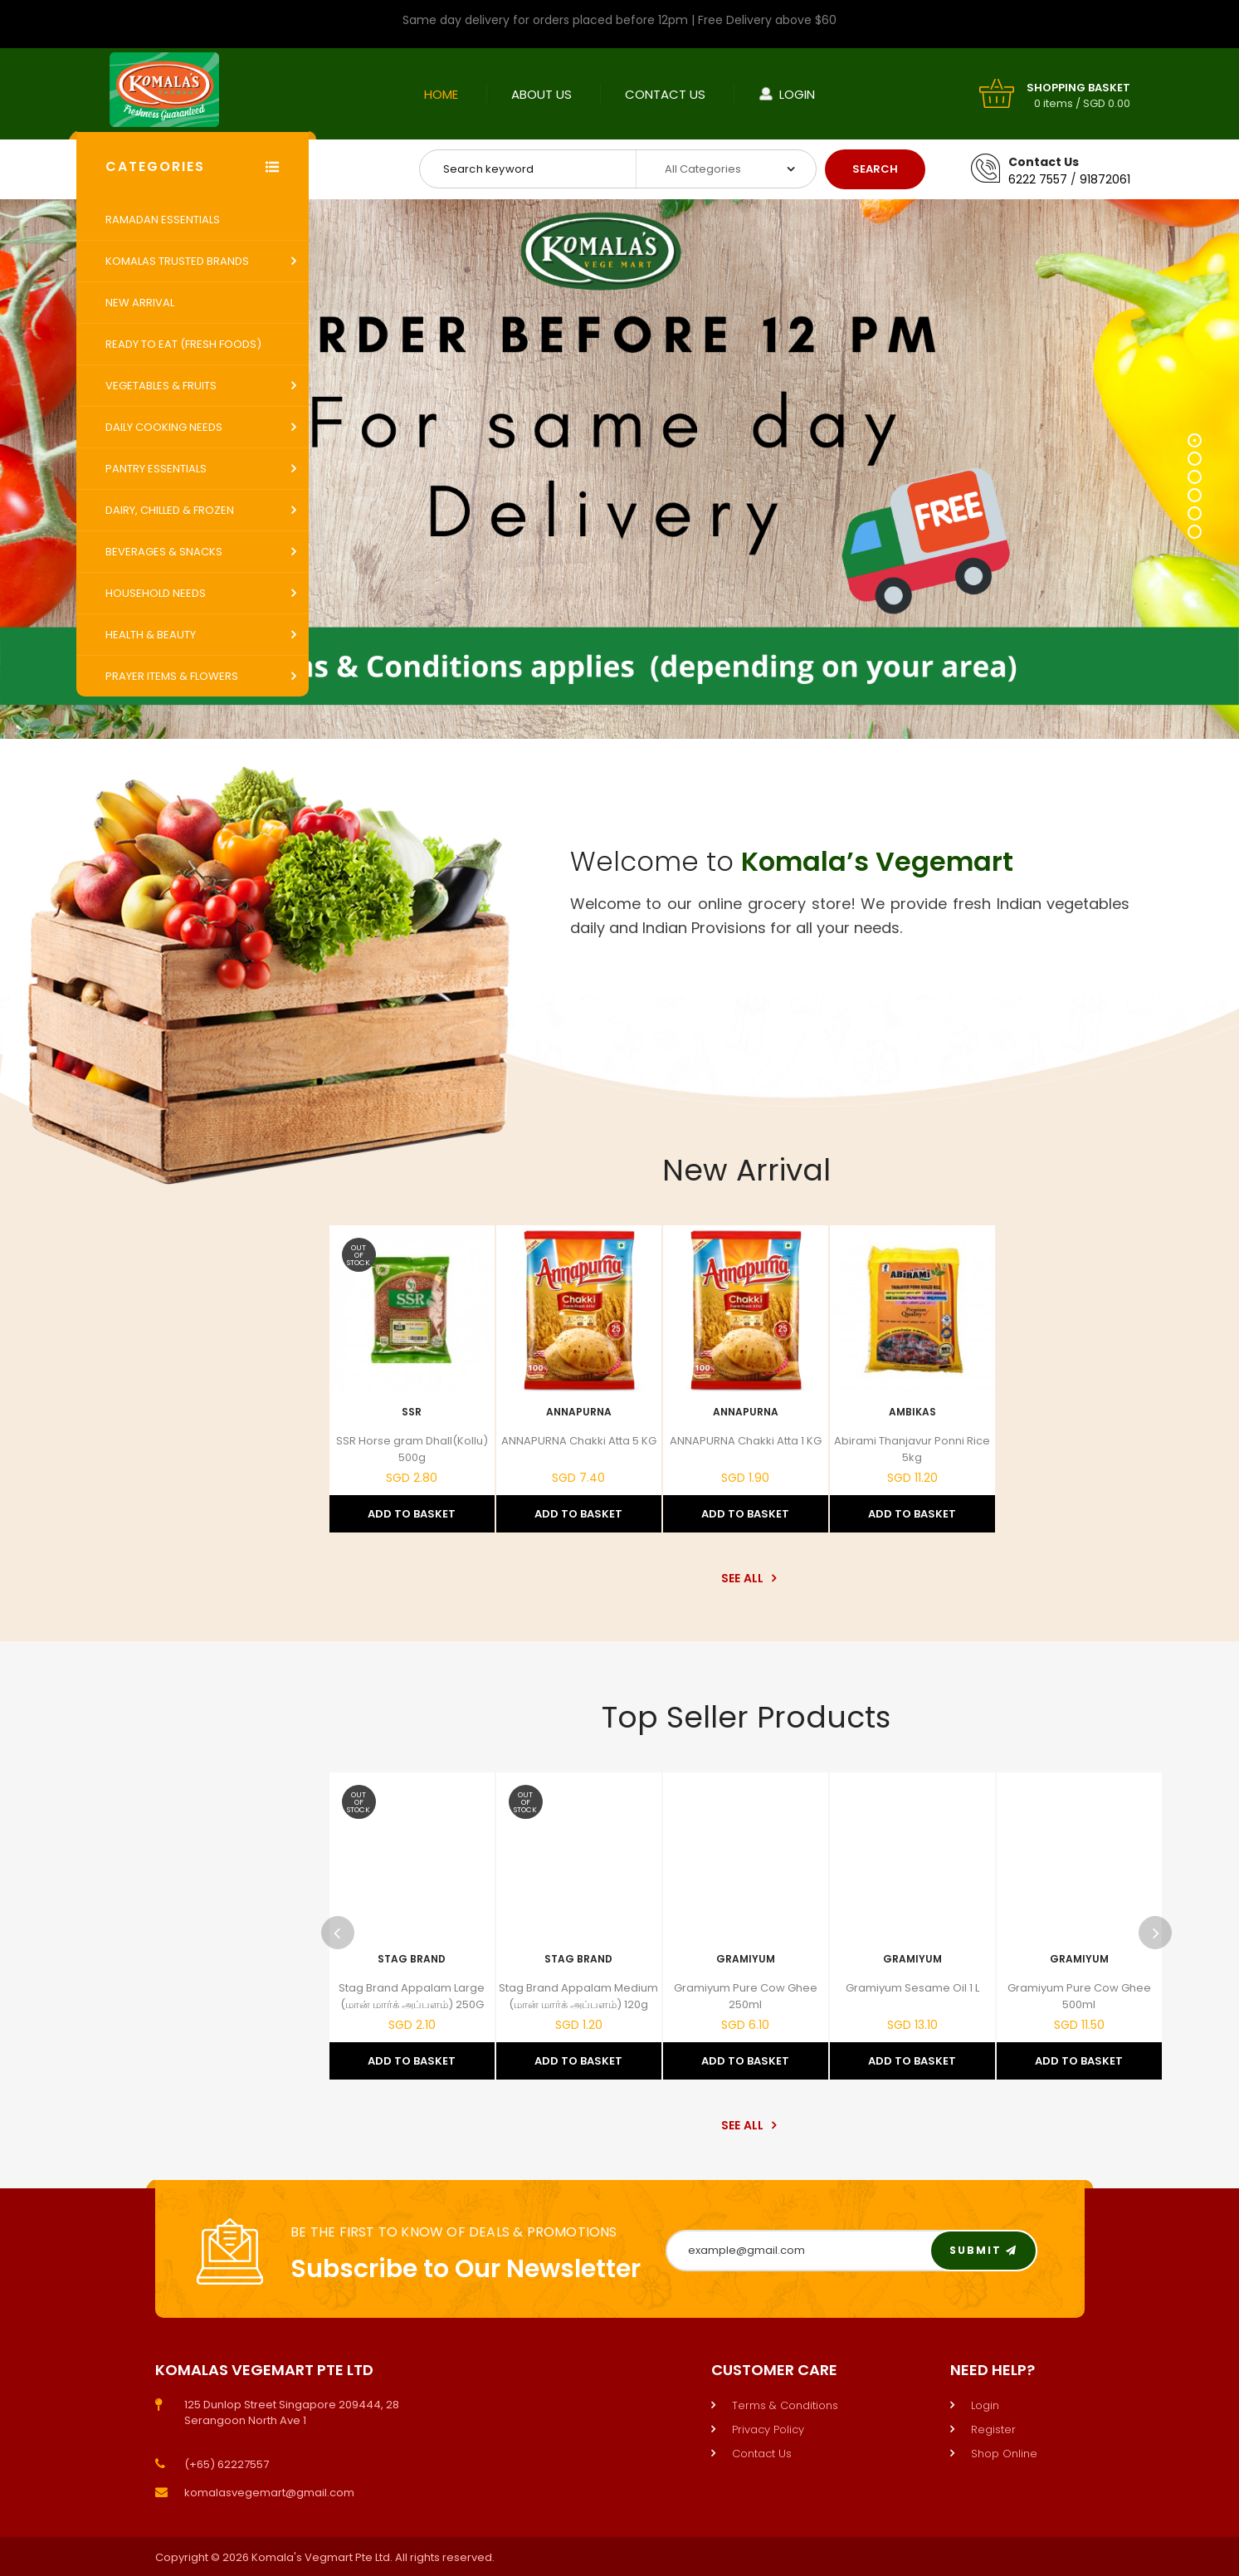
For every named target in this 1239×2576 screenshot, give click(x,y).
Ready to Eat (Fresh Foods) (183, 344)
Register (993, 2429)
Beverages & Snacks (163, 552)
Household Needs (155, 593)
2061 (1117, 179)
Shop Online (1004, 2453)
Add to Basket (412, 1514)
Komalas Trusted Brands (177, 261)
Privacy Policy (768, 2429)
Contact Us (665, 94)
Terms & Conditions (785, 2405)
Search (875, 169)
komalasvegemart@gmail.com (269, 2492)
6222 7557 (1037, 179)
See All (746, 1578)
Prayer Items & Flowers (171, 676)
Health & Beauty (150, 635)
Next (1155, 1932)
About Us (541, 94)
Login (797, 94)
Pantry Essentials (156, 469)
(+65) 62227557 (226, 2464)
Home (441, 94)
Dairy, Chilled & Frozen (169, 510)
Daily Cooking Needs (163, 427)
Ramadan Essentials (162, 219)
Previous (337, 1932)
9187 (1092, 179)
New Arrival (139, 302)
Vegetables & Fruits (161, 385)
